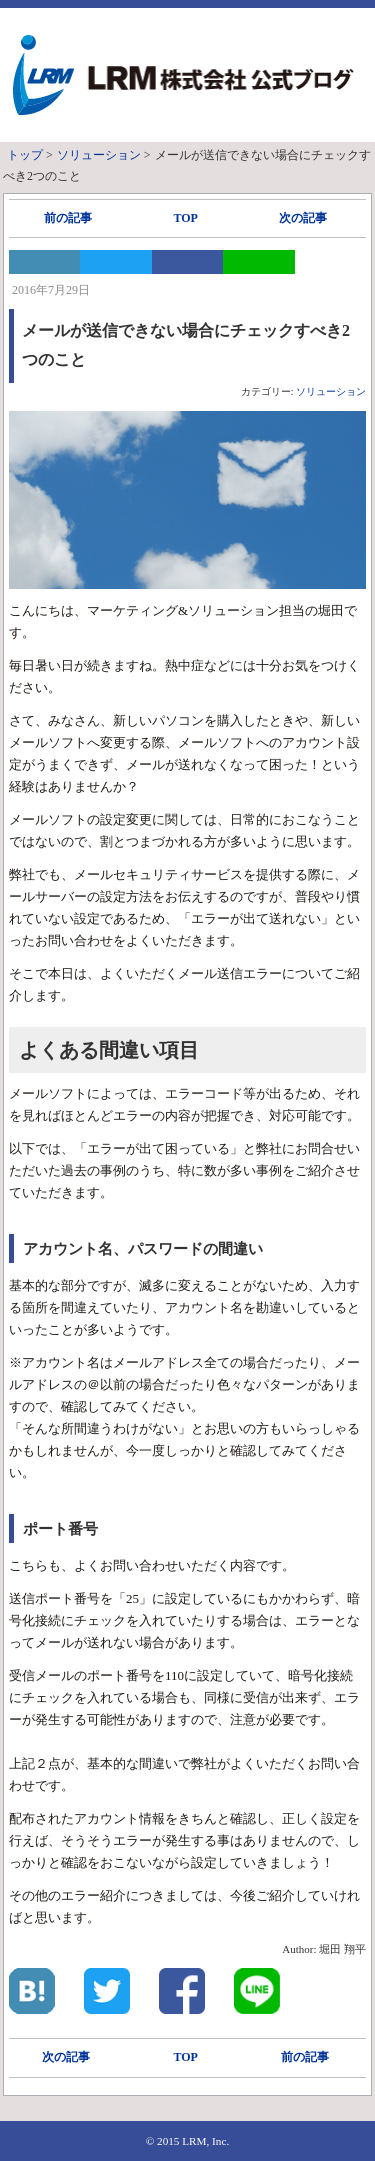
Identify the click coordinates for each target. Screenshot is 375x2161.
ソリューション (331, 391)
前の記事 (68, 218)
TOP (185, 218)
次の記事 (303, 218)
